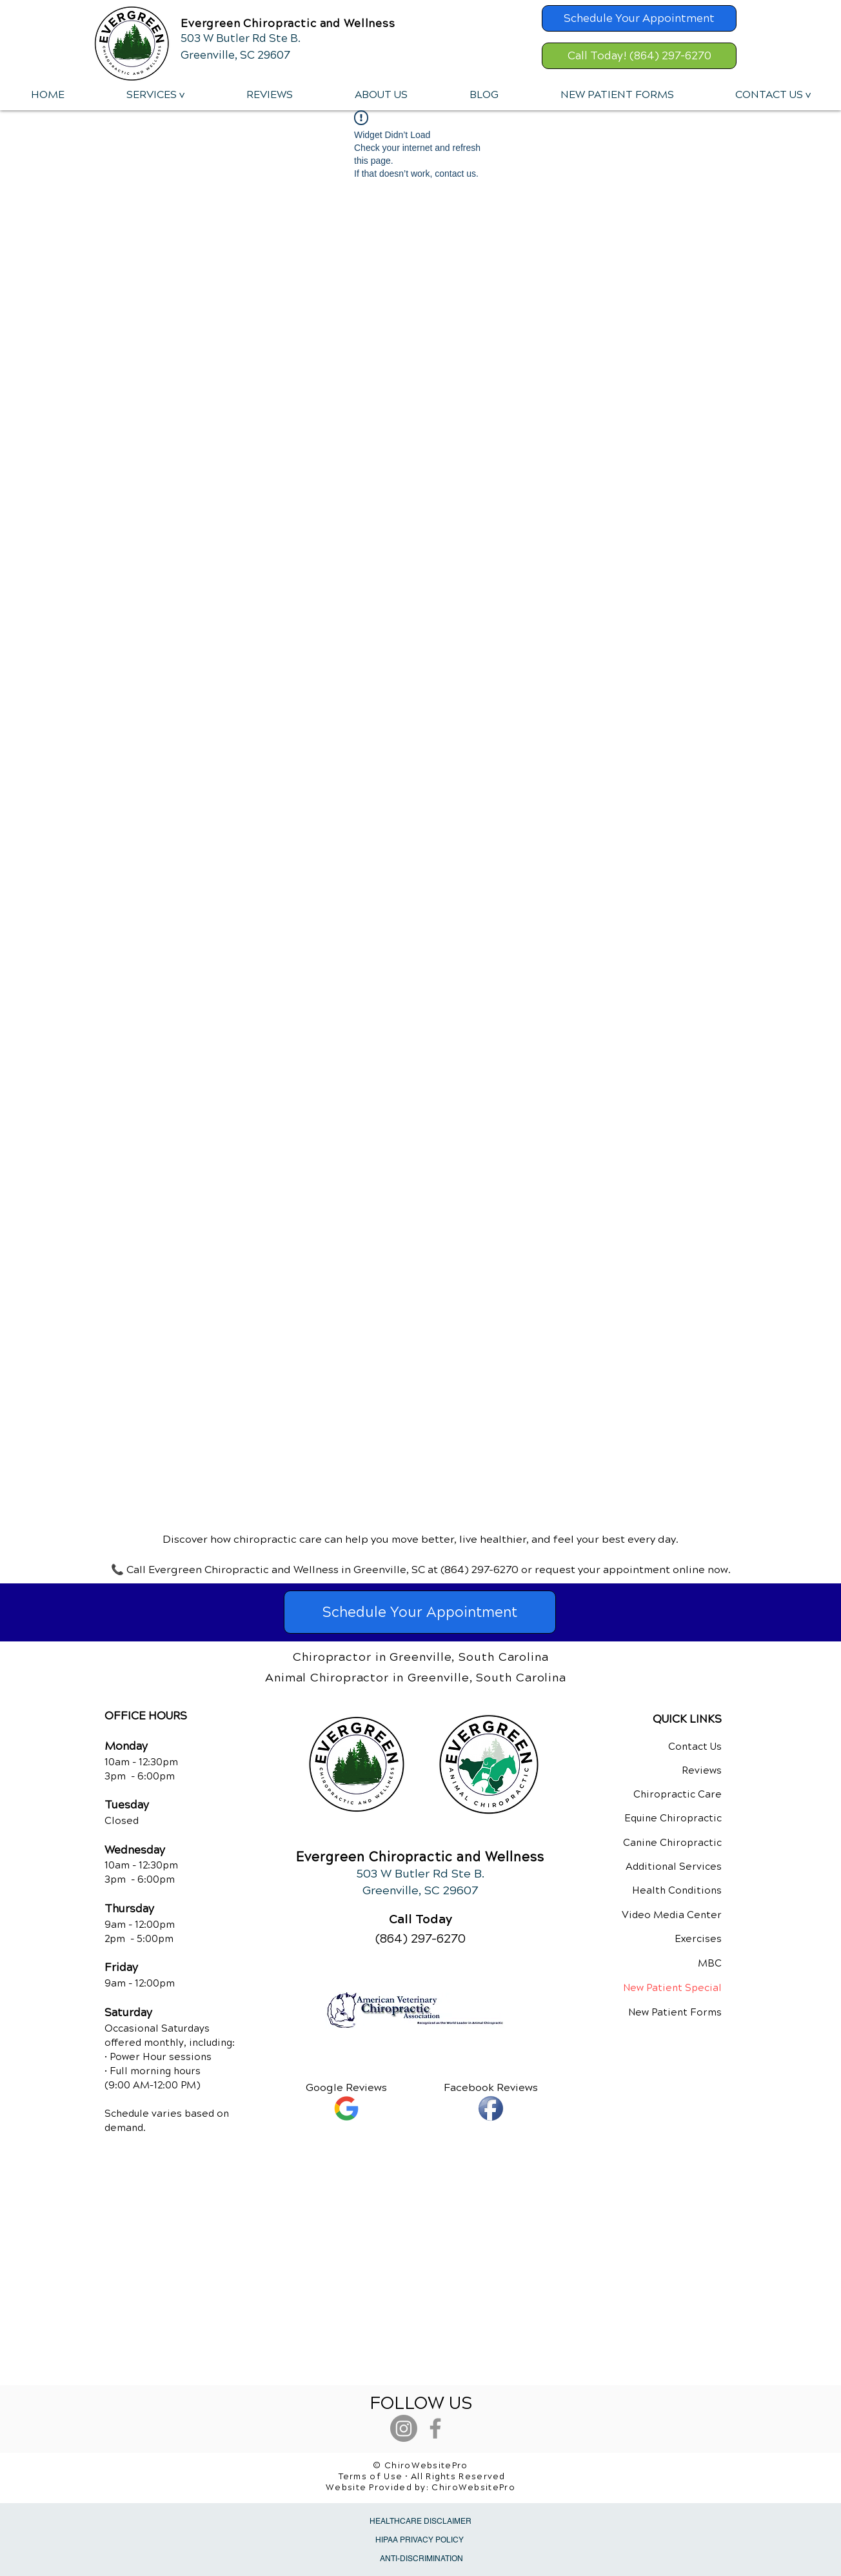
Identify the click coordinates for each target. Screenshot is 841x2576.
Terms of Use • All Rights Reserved (422, 2477)
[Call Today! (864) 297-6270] (639, 56)
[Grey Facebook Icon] (435, 2428)
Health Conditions (677, 1890)
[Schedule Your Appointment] (639, 18)
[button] (155, 95)
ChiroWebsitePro (473, 2487)
